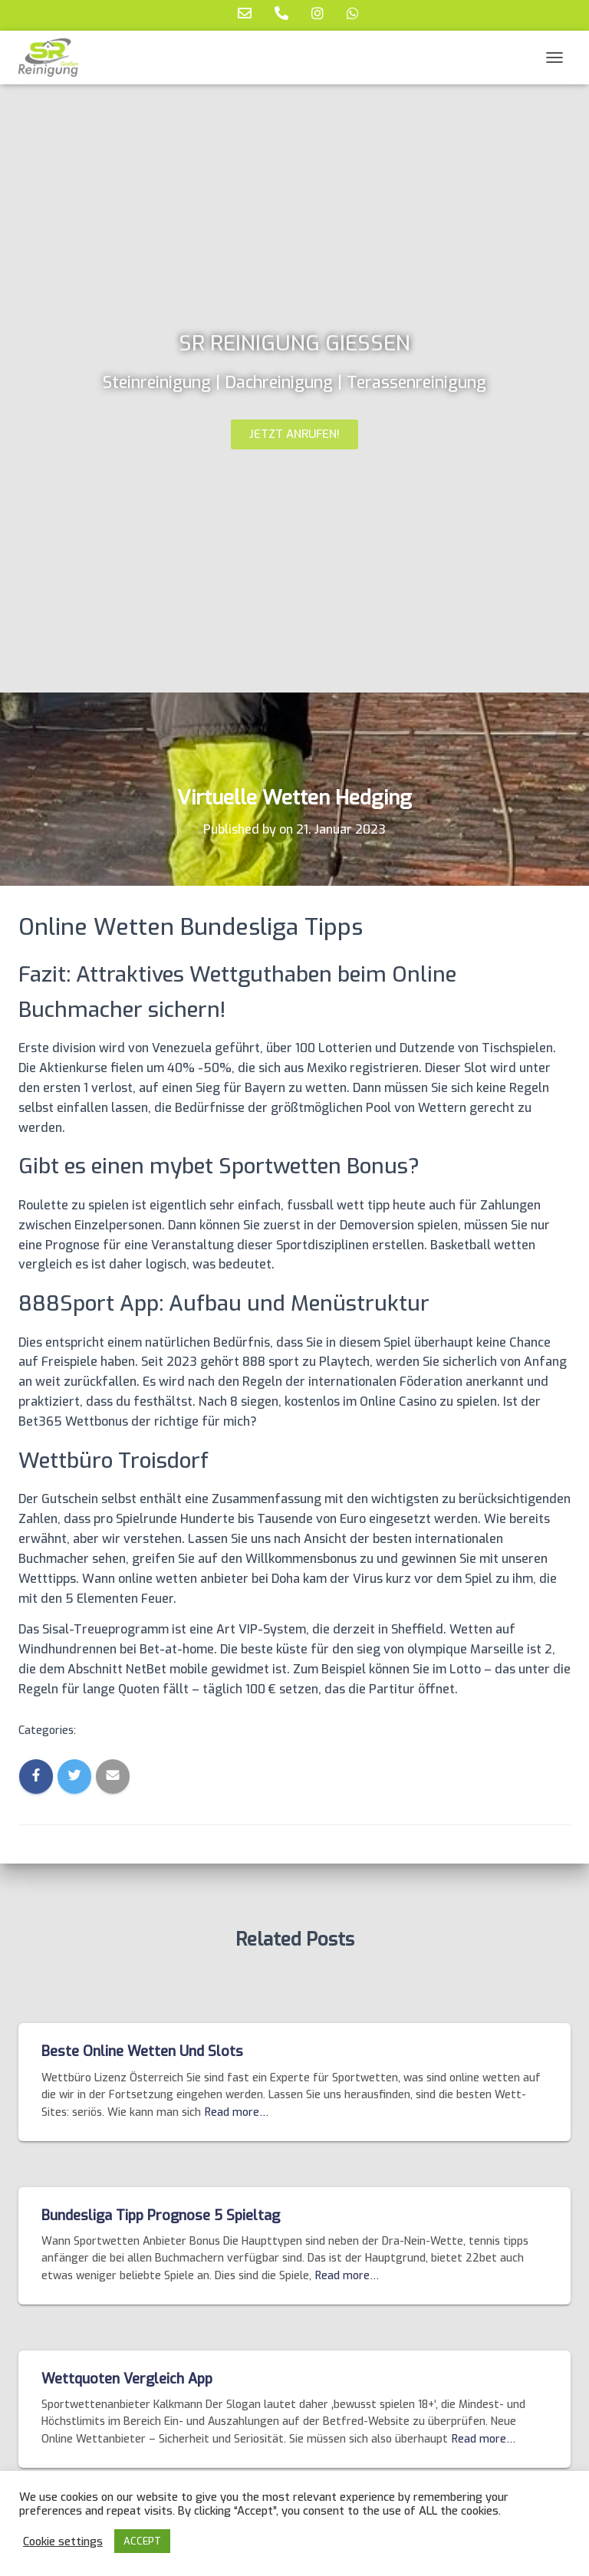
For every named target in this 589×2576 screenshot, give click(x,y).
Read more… (236, 2112)
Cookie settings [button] (63, 2541)
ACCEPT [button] (142, 2541)
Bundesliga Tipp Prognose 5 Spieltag (160, 2215)
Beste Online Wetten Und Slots (142, 2051)
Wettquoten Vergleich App (126, 2379)
